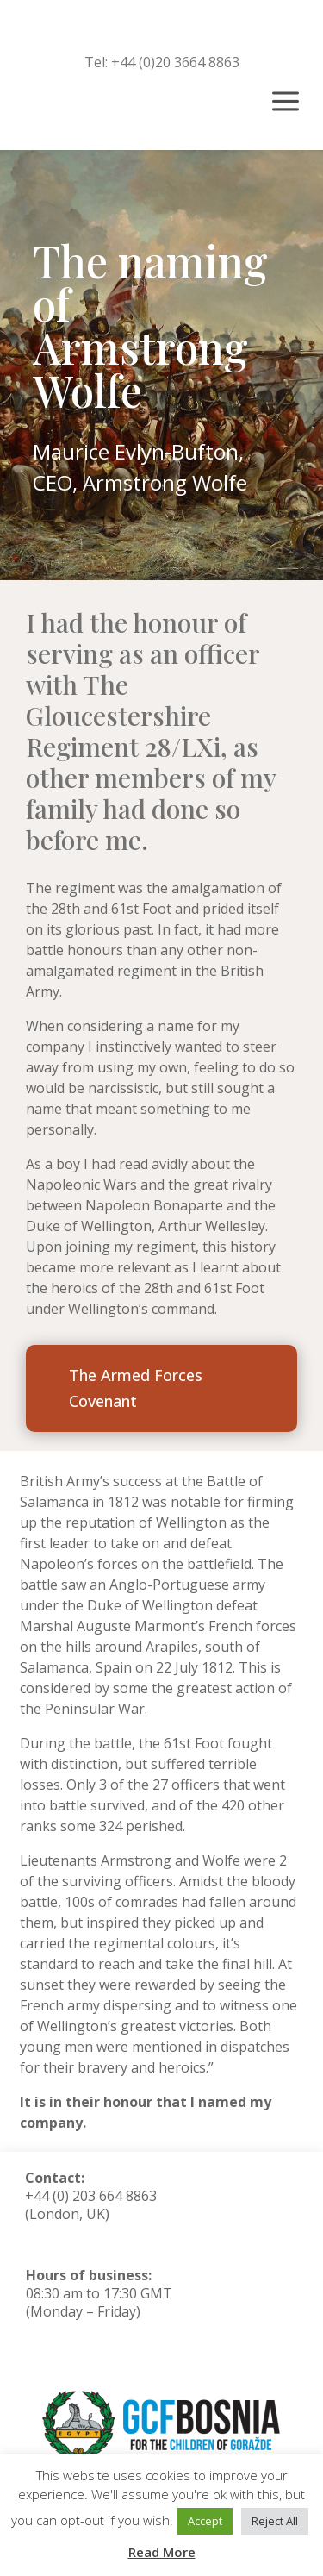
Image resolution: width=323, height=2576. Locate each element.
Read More (162, 2551)
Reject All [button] (275, 2521)
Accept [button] (205, 2521)
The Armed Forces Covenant (135, 1388)
